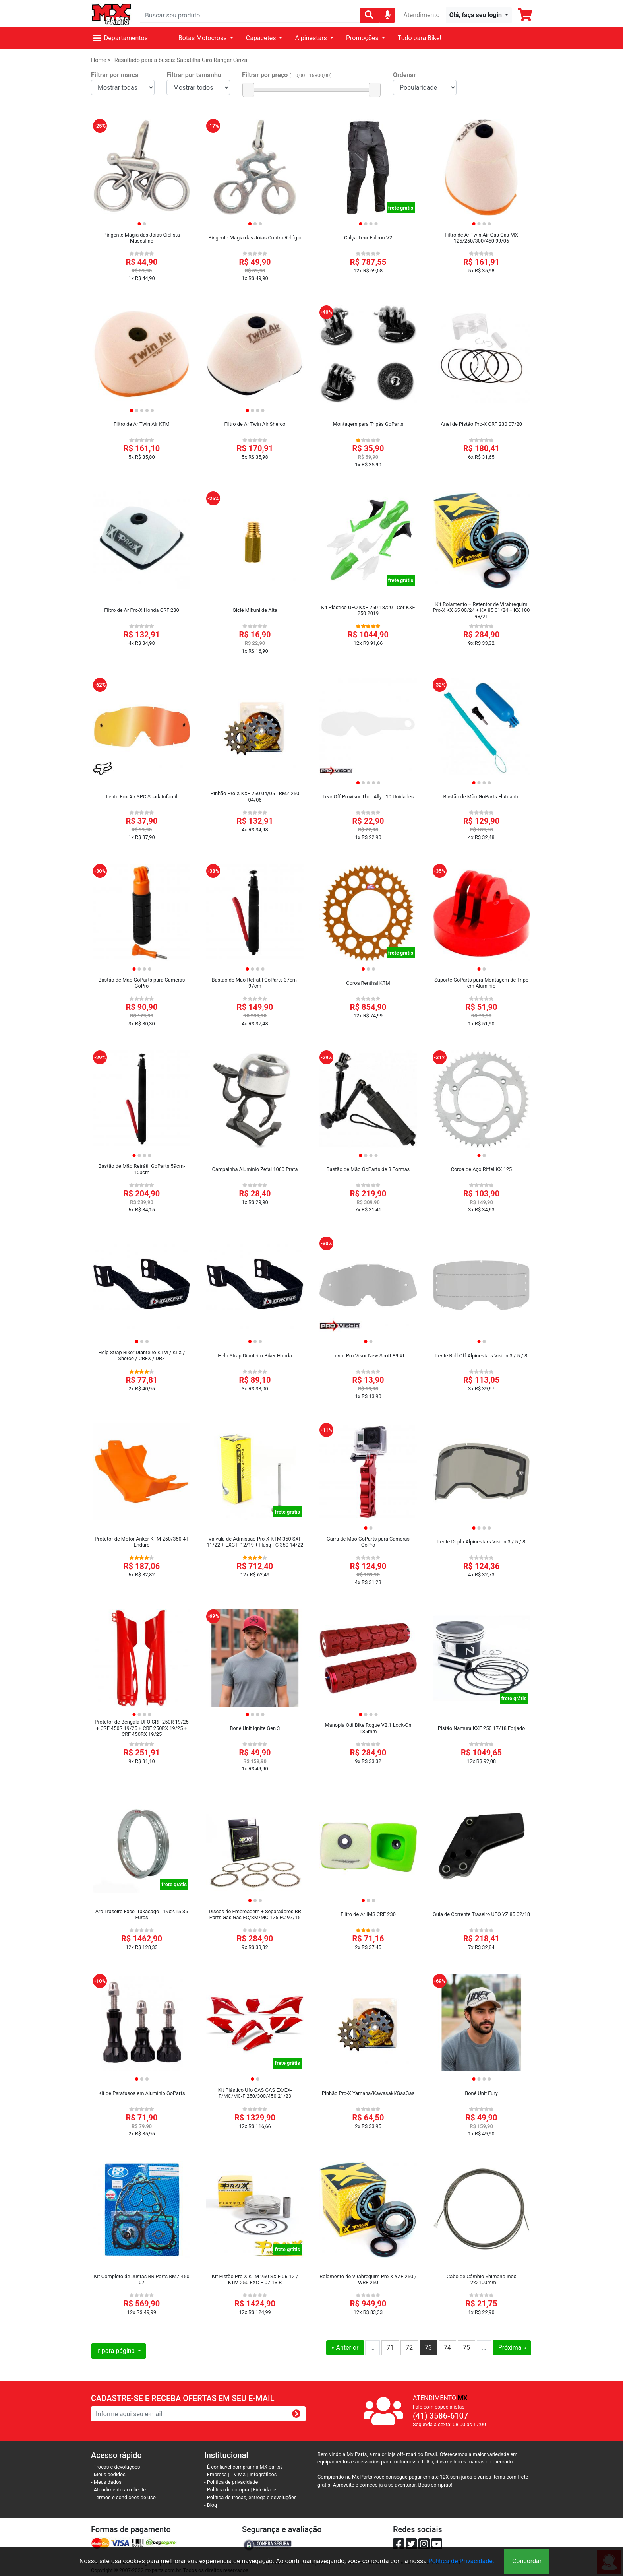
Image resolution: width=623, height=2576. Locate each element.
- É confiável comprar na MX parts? (243, 2467)
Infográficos (263, 2474)
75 (466, 2347)
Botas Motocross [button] (203, 38)
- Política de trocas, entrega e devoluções (250, 2497)
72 (409, 2347)
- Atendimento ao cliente (118, 2490)
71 (390, 2347)
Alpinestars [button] (311, 38)
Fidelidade (265, 2490)
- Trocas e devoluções (115, 2467)
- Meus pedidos (108, 2474)
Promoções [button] (363, 38)
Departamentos (120, 38)
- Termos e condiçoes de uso (123, 2497)
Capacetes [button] (262, 38)
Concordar (527, 2561)
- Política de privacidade (231, 2482)
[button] (479, 15)
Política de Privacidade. (461, 2561)
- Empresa (215, 2474)
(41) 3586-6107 (440, 2416)
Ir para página (116, 2351)
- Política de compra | (228, 2490)
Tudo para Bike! (419, 38)
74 (447, 2347)
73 (428, 2347)
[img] (388, 14)
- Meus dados (106, 2482)
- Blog (210, 2505)
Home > (101, 60)
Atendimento (421, 15)
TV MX (238, 2474)
